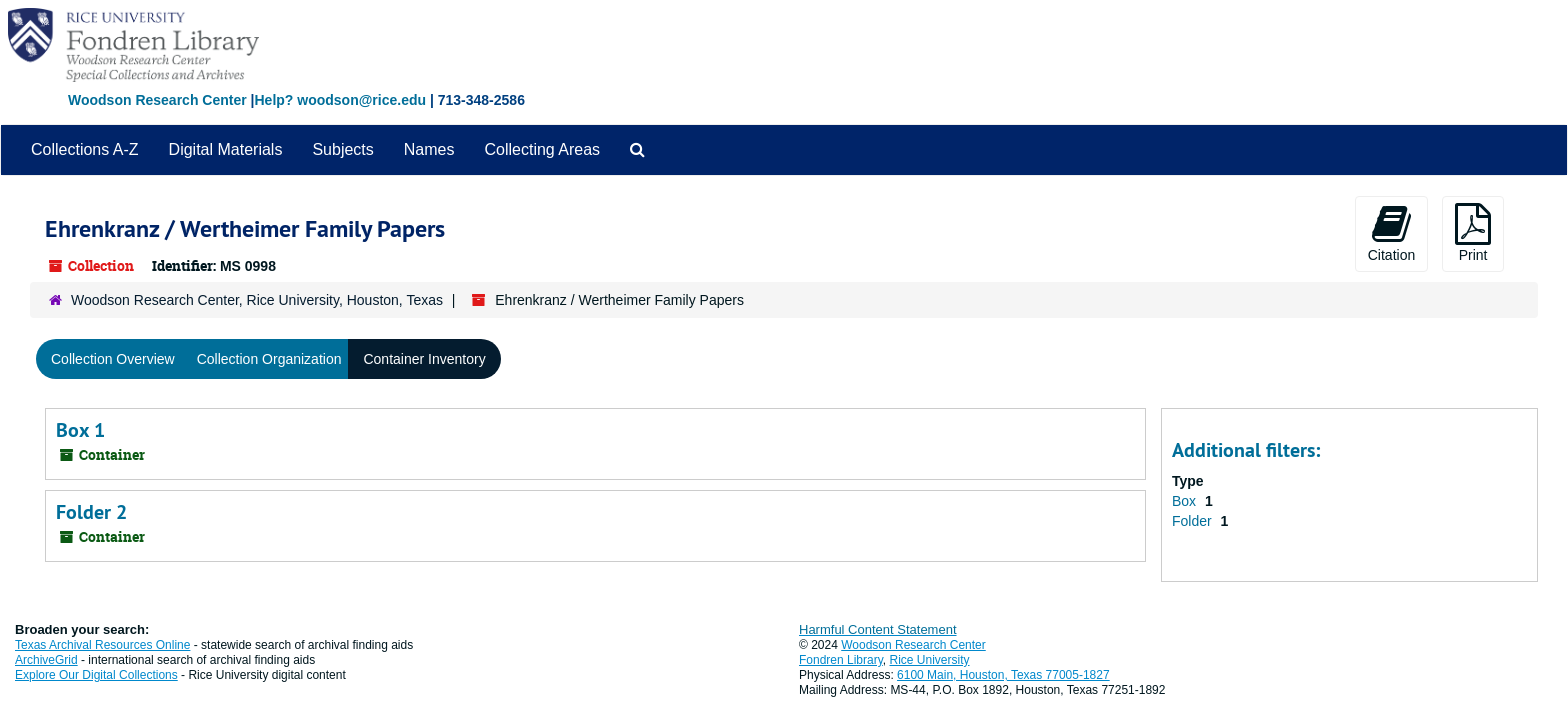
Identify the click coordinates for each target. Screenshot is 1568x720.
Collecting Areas (542, 149)
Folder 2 (91, 512)
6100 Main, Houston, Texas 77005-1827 (1003, 675)
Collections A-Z (85, 149)
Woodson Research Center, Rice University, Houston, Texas (257, 300)
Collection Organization (269, 359)
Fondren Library (841, 660)
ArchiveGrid (46, 660)
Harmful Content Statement (878, 629)
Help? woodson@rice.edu (340, 100)
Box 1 (80, 430)
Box (1186, 501)
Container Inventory (424, 359)
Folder (1194, 521)
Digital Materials (226, 149)
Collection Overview (113, 359)
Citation (1391, 233)
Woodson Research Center (157, 100)
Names (429, 149)
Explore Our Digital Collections (96, 675)
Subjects (342, 149)
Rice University (930, 660)
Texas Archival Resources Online (102, 645)
